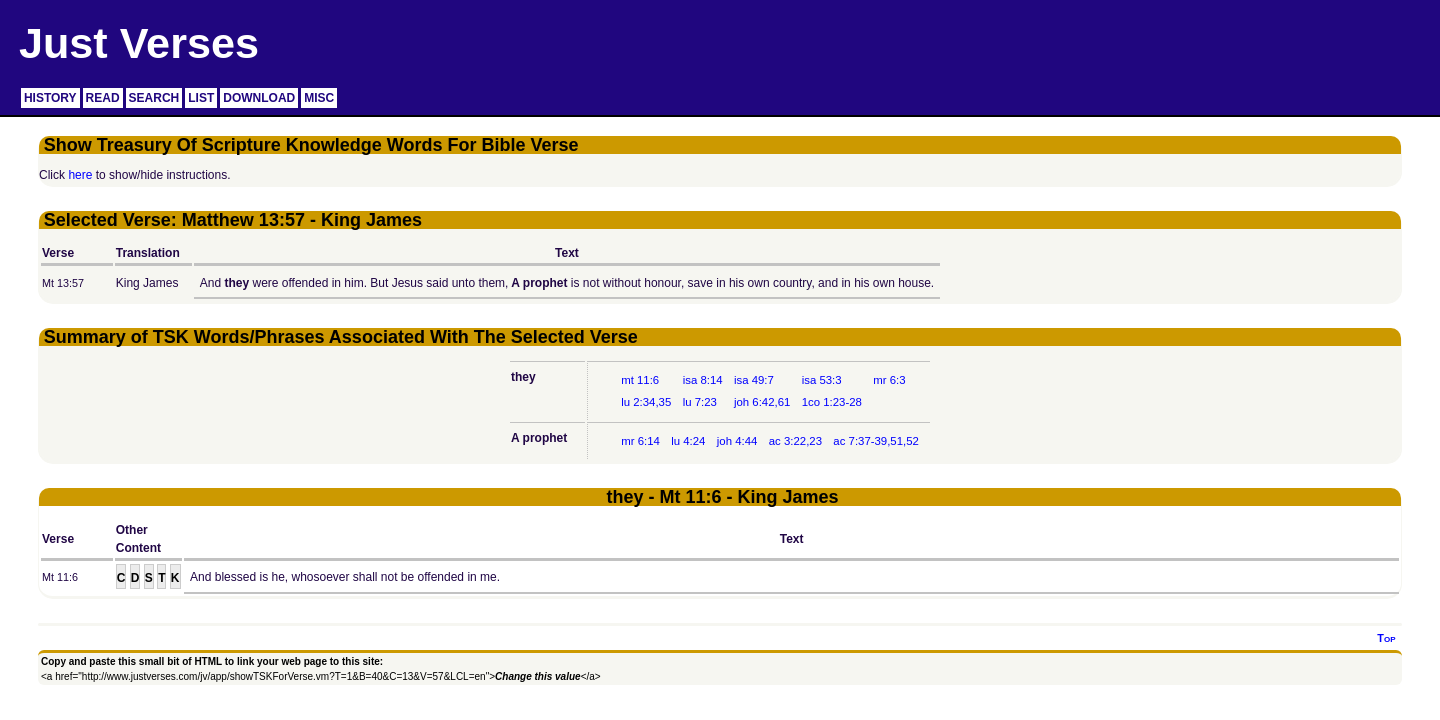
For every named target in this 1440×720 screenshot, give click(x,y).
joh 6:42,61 (762, 402)
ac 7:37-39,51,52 (876, 441)
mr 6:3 (889, 380)
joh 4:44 (737, 441)
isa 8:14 (703, 380)
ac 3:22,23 (795, 441)
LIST (201, 98)
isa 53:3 (822, 380)
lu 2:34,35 (646, 402)
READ (103, 98)
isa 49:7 (754, 380)
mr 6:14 (640, 441)
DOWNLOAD (259, 98)
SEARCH (154, 98)
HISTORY (50, 98)
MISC (319, 98)
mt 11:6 (640, 380)
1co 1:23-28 (832, 402)
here (80, 175)
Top (1386, 638)
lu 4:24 (688, 441)
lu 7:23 (700, 402)
